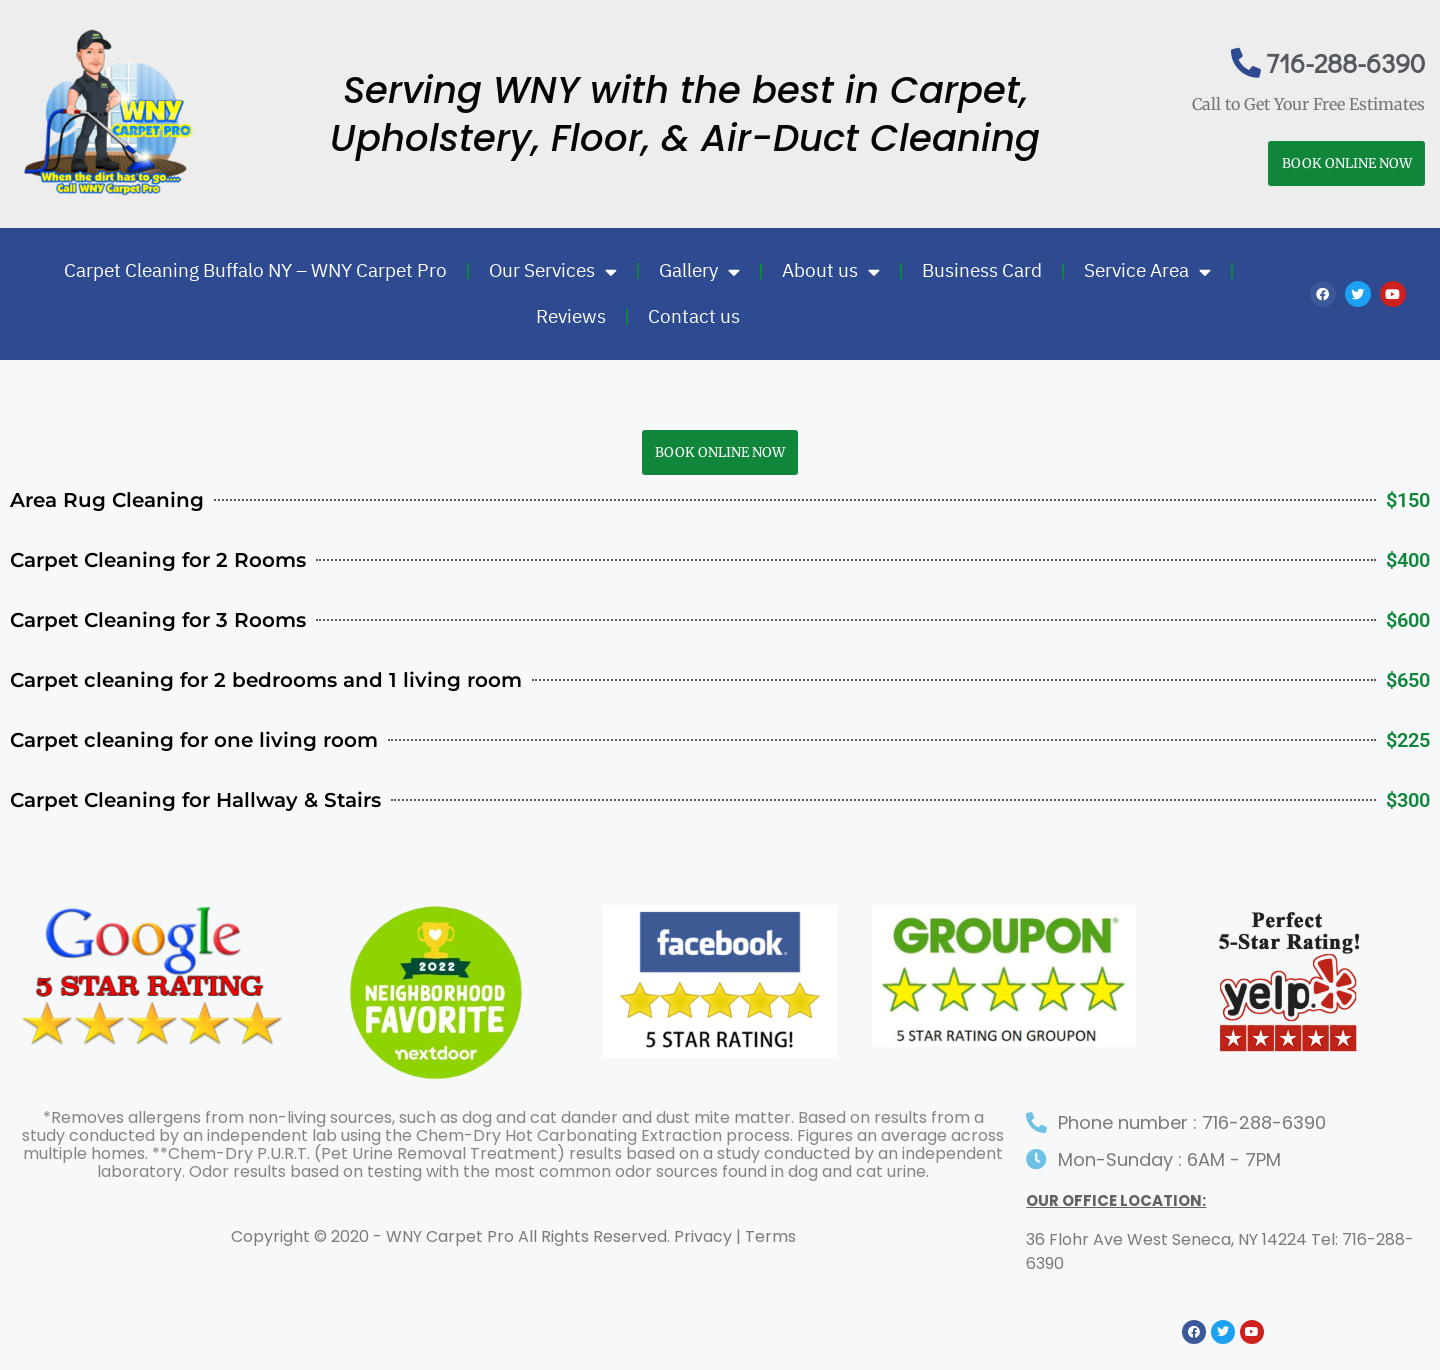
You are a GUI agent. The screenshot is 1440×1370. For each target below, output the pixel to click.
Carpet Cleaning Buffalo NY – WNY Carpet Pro (255, 270)
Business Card (982, 270)
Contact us (694, 316)
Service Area (1147, 271)
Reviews (571, 316)
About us (831, 271)
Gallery (699, 271)
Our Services (553, 271)
